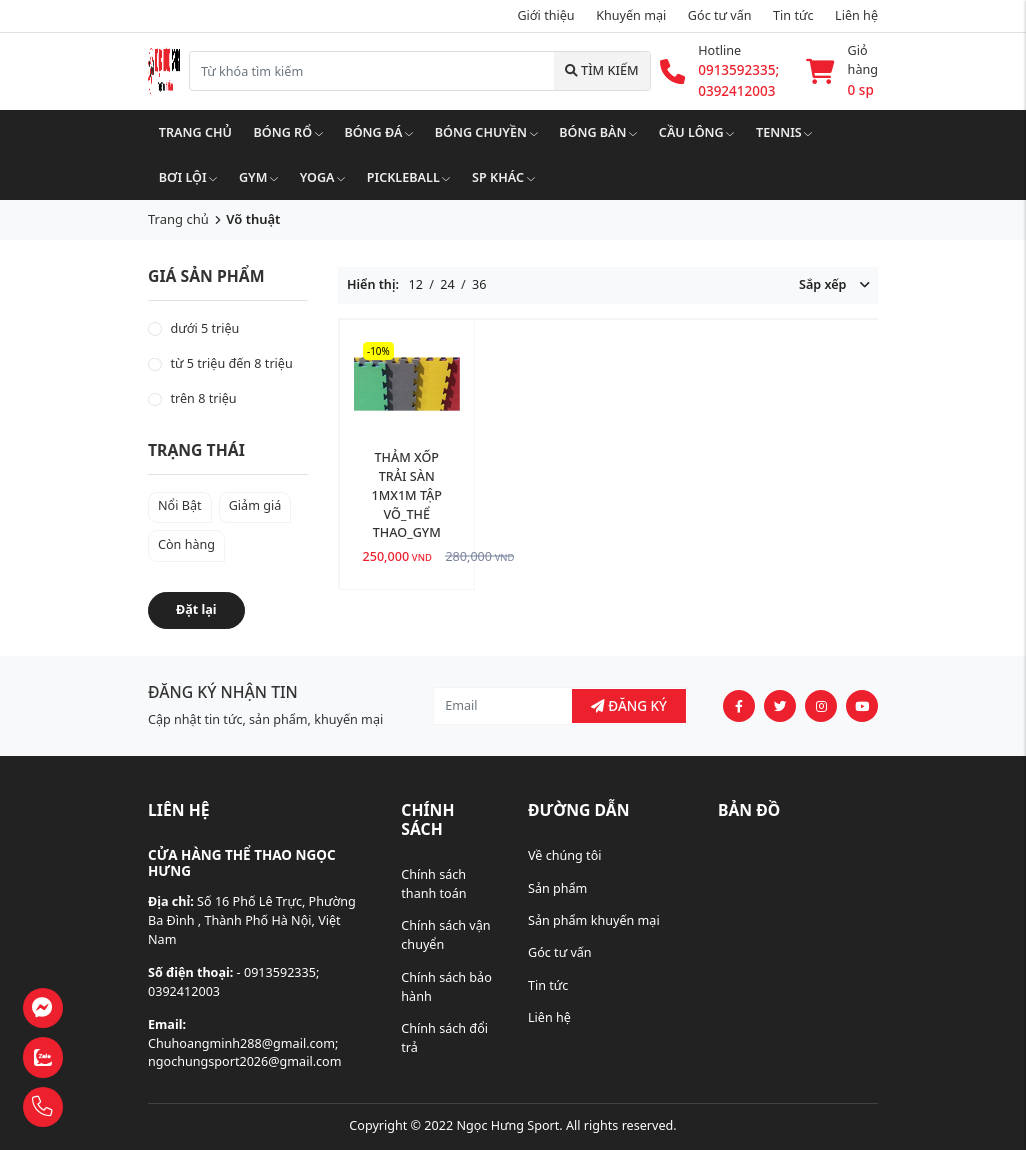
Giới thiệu (545, 15)
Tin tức (793, 15)
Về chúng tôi (565, 855)
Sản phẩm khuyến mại (594, 920)
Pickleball (409, 177)
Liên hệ (549, 1017)
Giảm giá (255, 505)
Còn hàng (186, 544)
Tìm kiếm (602, 70)
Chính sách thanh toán (433, 884)
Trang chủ (195, 132)
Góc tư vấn (720, 15)
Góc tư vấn (560, 952)
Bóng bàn (598, 132)
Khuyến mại (631, 15)
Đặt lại (196, 609)
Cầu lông (697, 132)
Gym (258, 177)
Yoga (323, 177)
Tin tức (548, 985)
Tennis (784, 132)
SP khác (503, 177)
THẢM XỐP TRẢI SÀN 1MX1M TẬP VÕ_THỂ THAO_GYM (406, 495)
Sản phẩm (557, 888)
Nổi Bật (180, 505)
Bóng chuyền (486, 132)
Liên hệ (856, 15)
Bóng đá (378, 132)
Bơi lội (188, 177)
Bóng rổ (288, 132)
